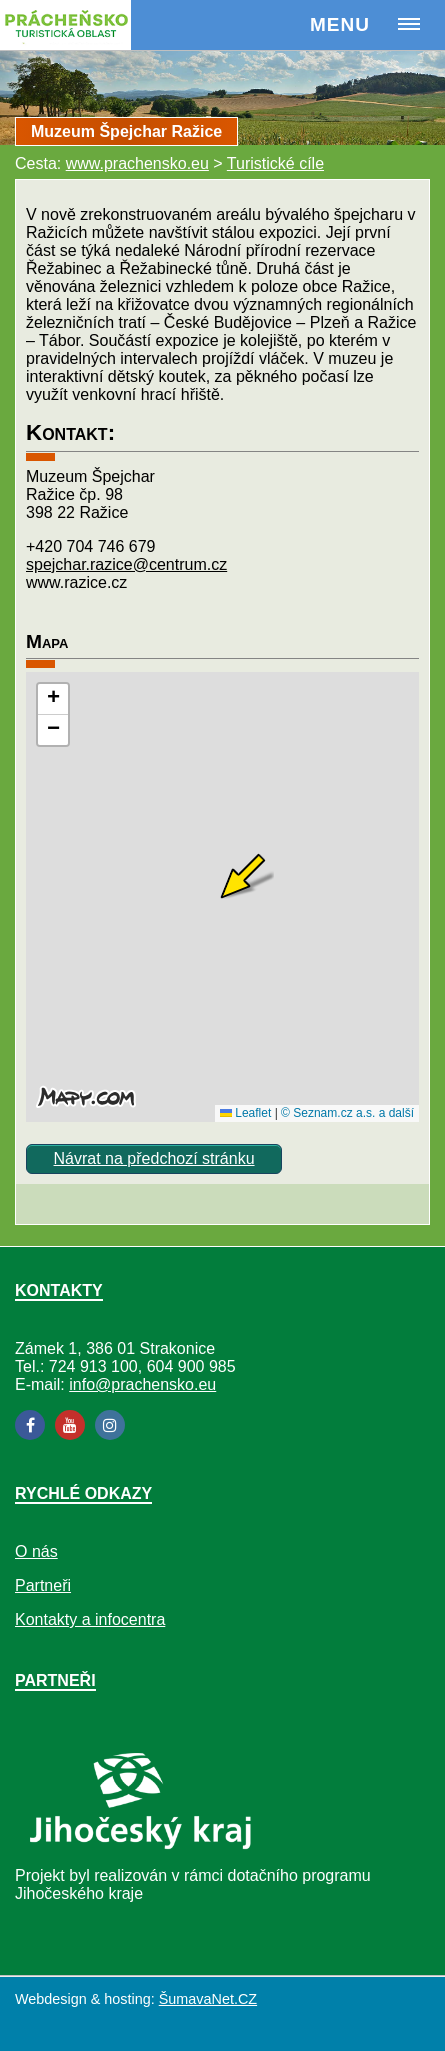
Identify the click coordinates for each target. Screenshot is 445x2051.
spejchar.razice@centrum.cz (126, 564)
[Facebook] (30, 1425)
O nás (36, 1551)
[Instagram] (110, 1425)
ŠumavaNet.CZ (208, 1999)
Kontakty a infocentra (90, 1619)
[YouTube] (70, 1425)
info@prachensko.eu (142, 1384)
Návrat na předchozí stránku (154, 1158)
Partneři (43, 1585)
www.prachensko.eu (137, 163)
